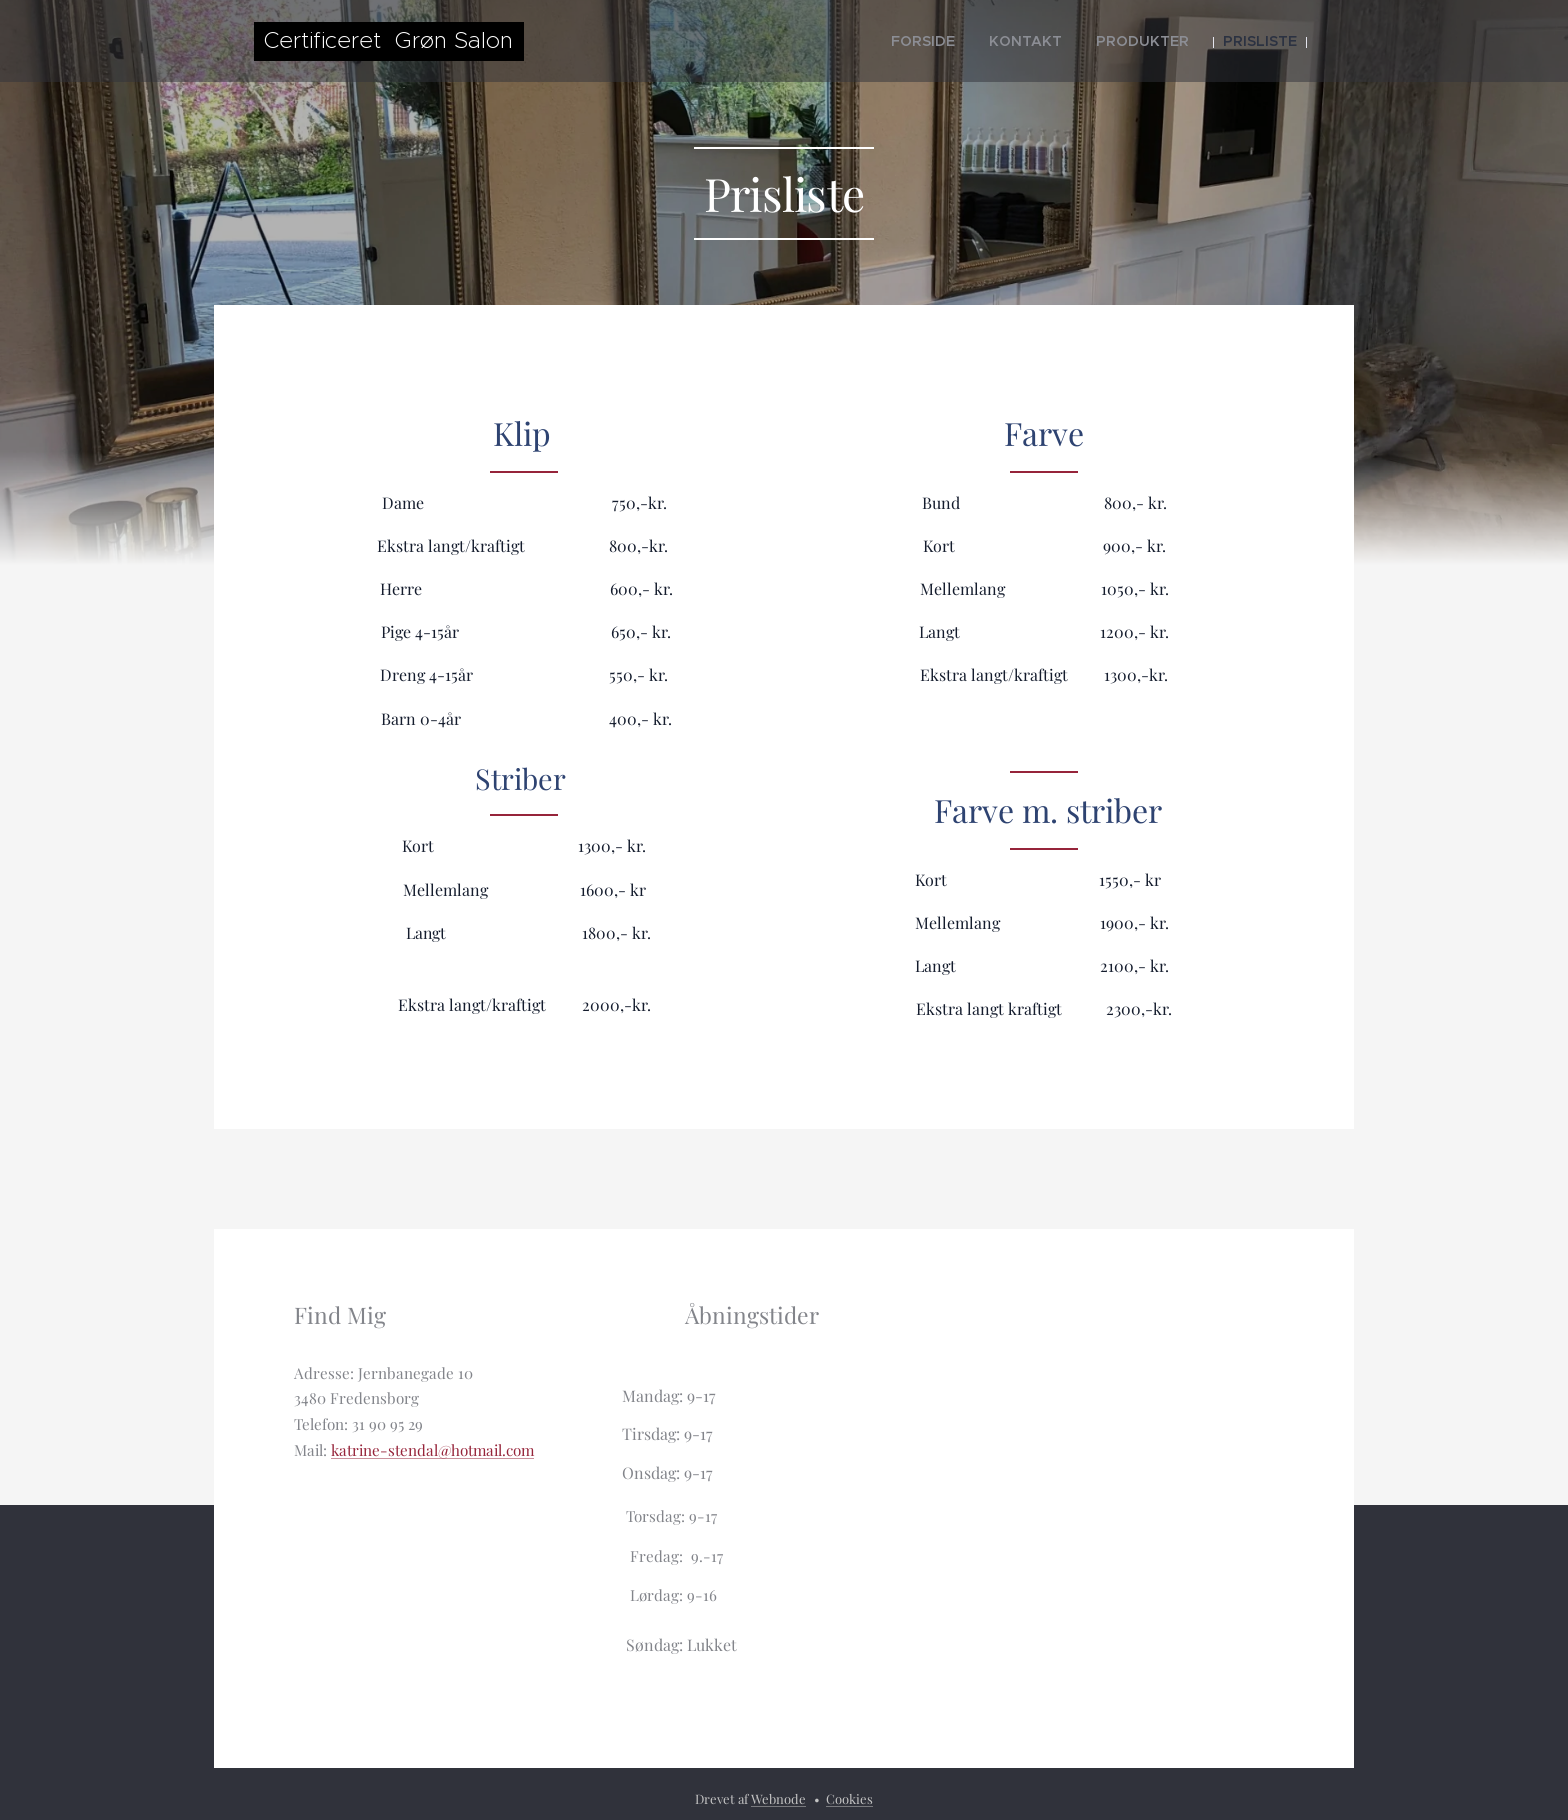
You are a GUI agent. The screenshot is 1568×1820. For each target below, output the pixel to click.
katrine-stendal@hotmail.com (432, 1451)
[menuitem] (968, 41)
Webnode (778, 1798)
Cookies (849, 1798)
